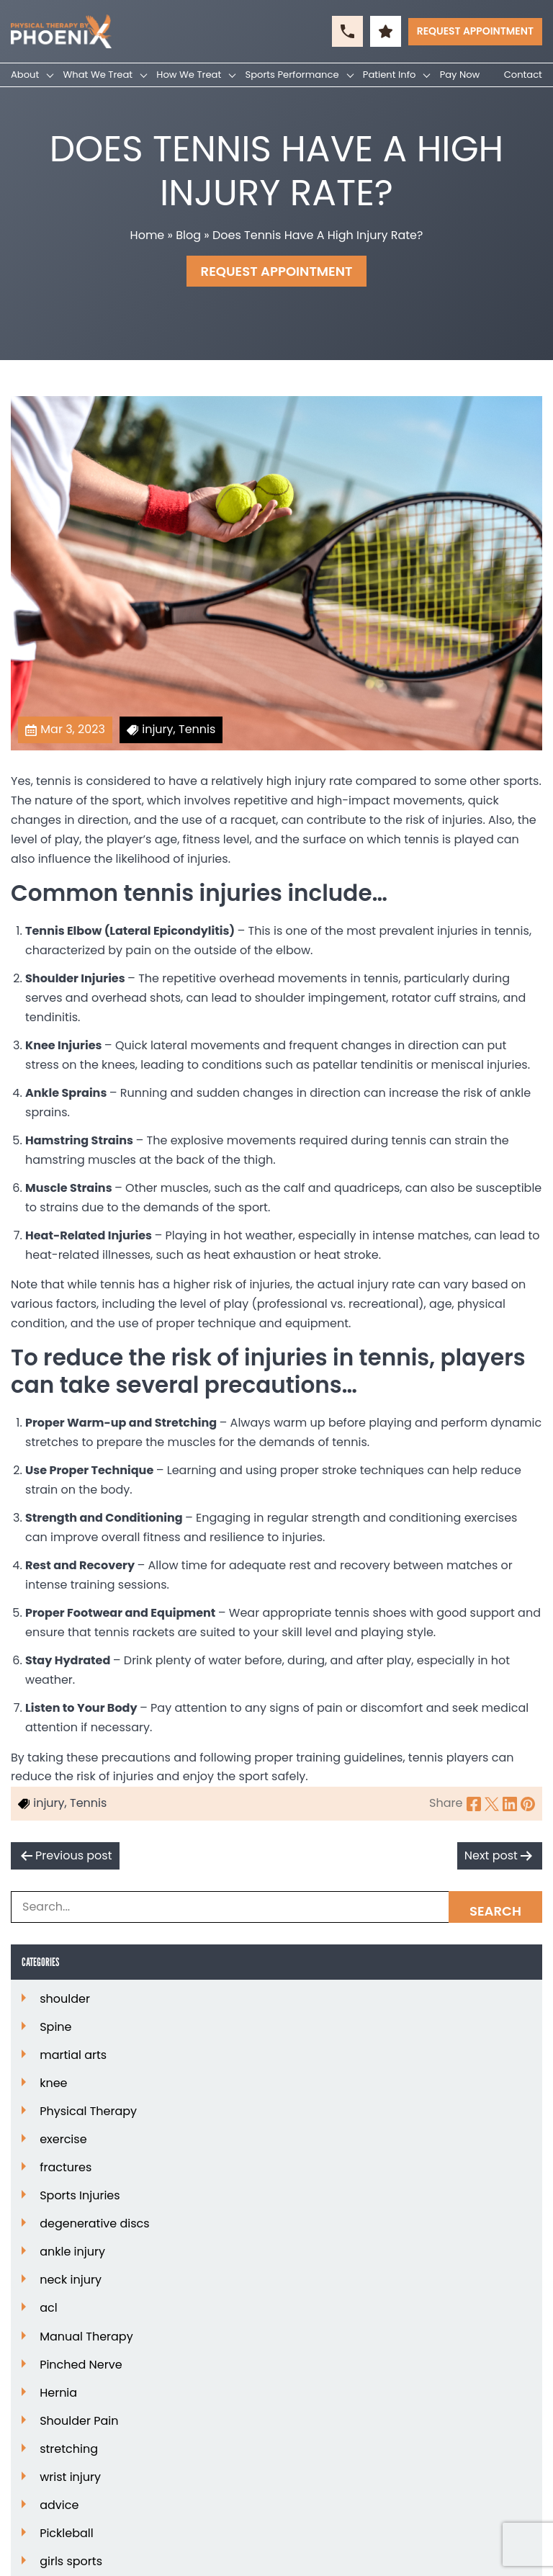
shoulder (65, 1999)
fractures (65, 2167)
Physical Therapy (88, 2111)
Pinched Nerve (81, 2365)
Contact (523, 74)
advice (59, 2505)
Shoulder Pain (79, 2421)
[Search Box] (276, 1907)
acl (48, 2308)
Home (147, 235)
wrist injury (70, 2477)
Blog (188, 235)
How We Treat (188, 74)
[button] (347, 31)
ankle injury (72, 2252)
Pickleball (67, 2533)
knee (53, 2083)
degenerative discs (95, 2224)
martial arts (73, 2055)
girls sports (71, 2561)
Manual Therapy (86, 2337)
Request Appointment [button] (475, 31)
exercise (63, 2139)
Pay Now (460, 74)
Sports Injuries (80, 2196)
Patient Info (389, 74)
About (25, 74)
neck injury (71, 2280)
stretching (69, 2449)
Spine (55, 2027)
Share (445, 1803)
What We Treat (98, 74)
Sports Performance (292, 74)
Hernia (58, 2393)
